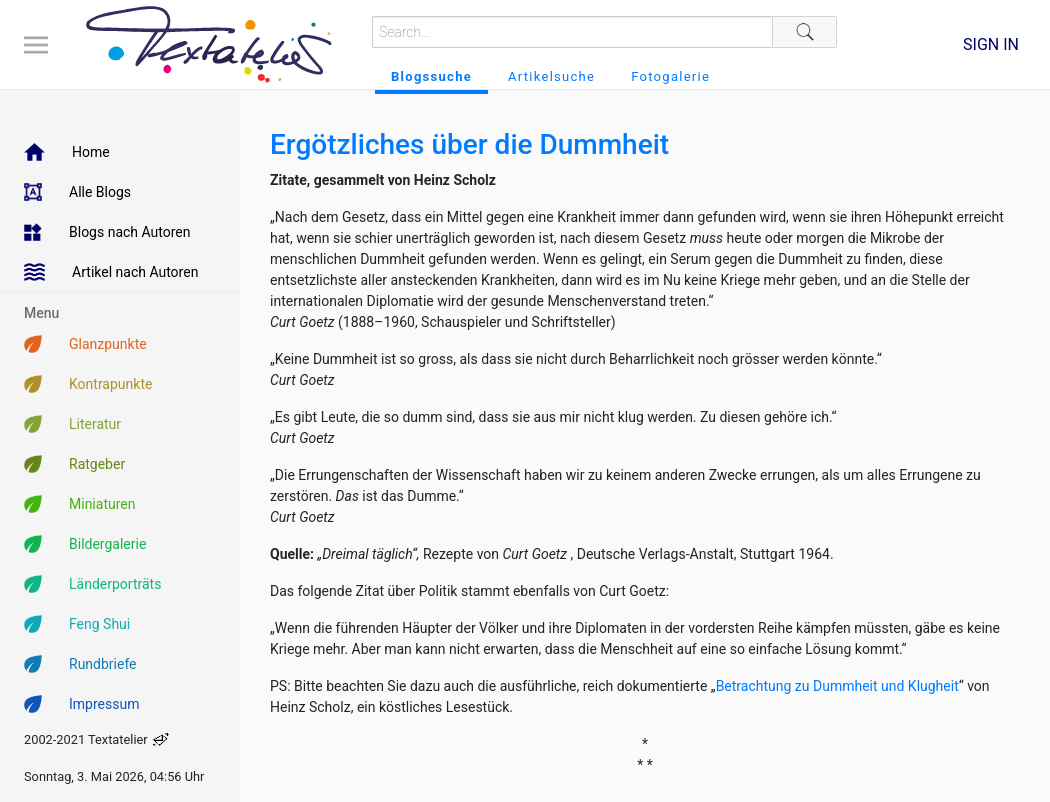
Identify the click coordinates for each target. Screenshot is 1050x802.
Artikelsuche (551, 76)
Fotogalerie (670, 76)
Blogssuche (431, 76)
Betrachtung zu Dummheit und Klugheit (837, 686)
